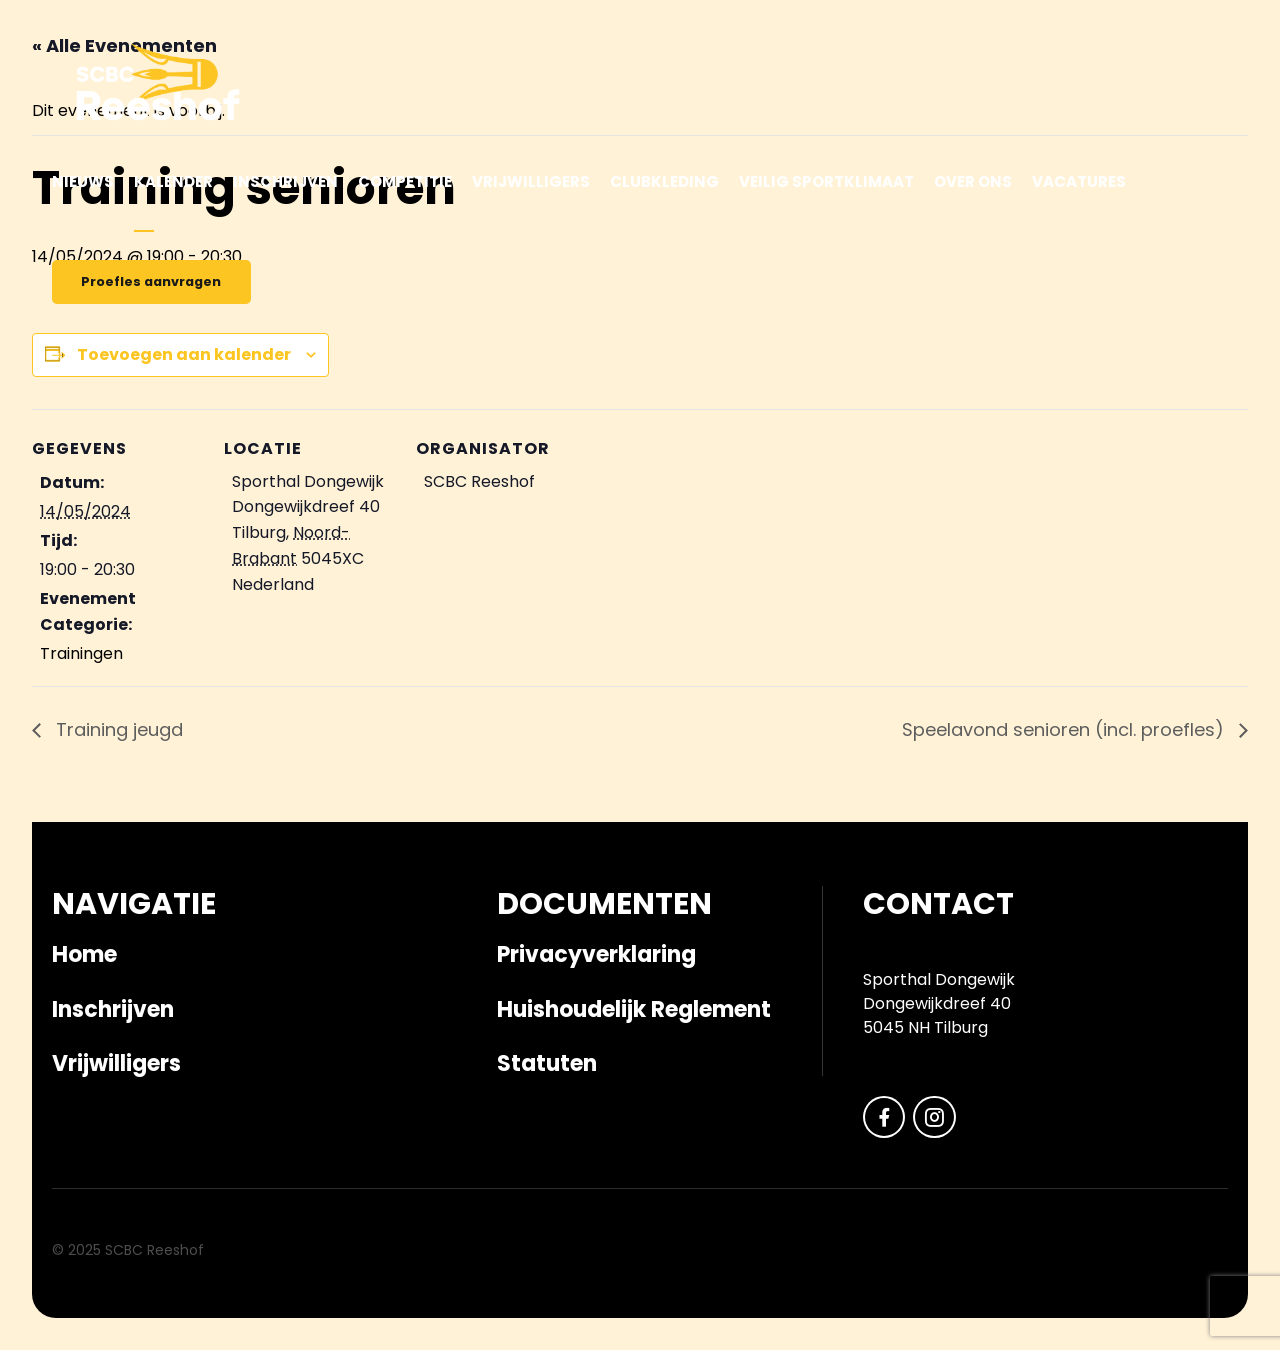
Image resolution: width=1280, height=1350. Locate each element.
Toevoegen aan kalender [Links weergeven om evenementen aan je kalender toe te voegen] (184, 354)
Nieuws (83, 181)
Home (84, 954)
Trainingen (81, 653)
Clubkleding (664, 181)
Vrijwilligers (531, 181)
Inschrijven (285, 181)
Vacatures (1079, 181)
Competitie (405, 181)
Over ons (973, 181)
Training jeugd (117, 729)
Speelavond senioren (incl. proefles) (1065, 729)
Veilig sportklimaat (826, 181)
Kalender (173, 181)
